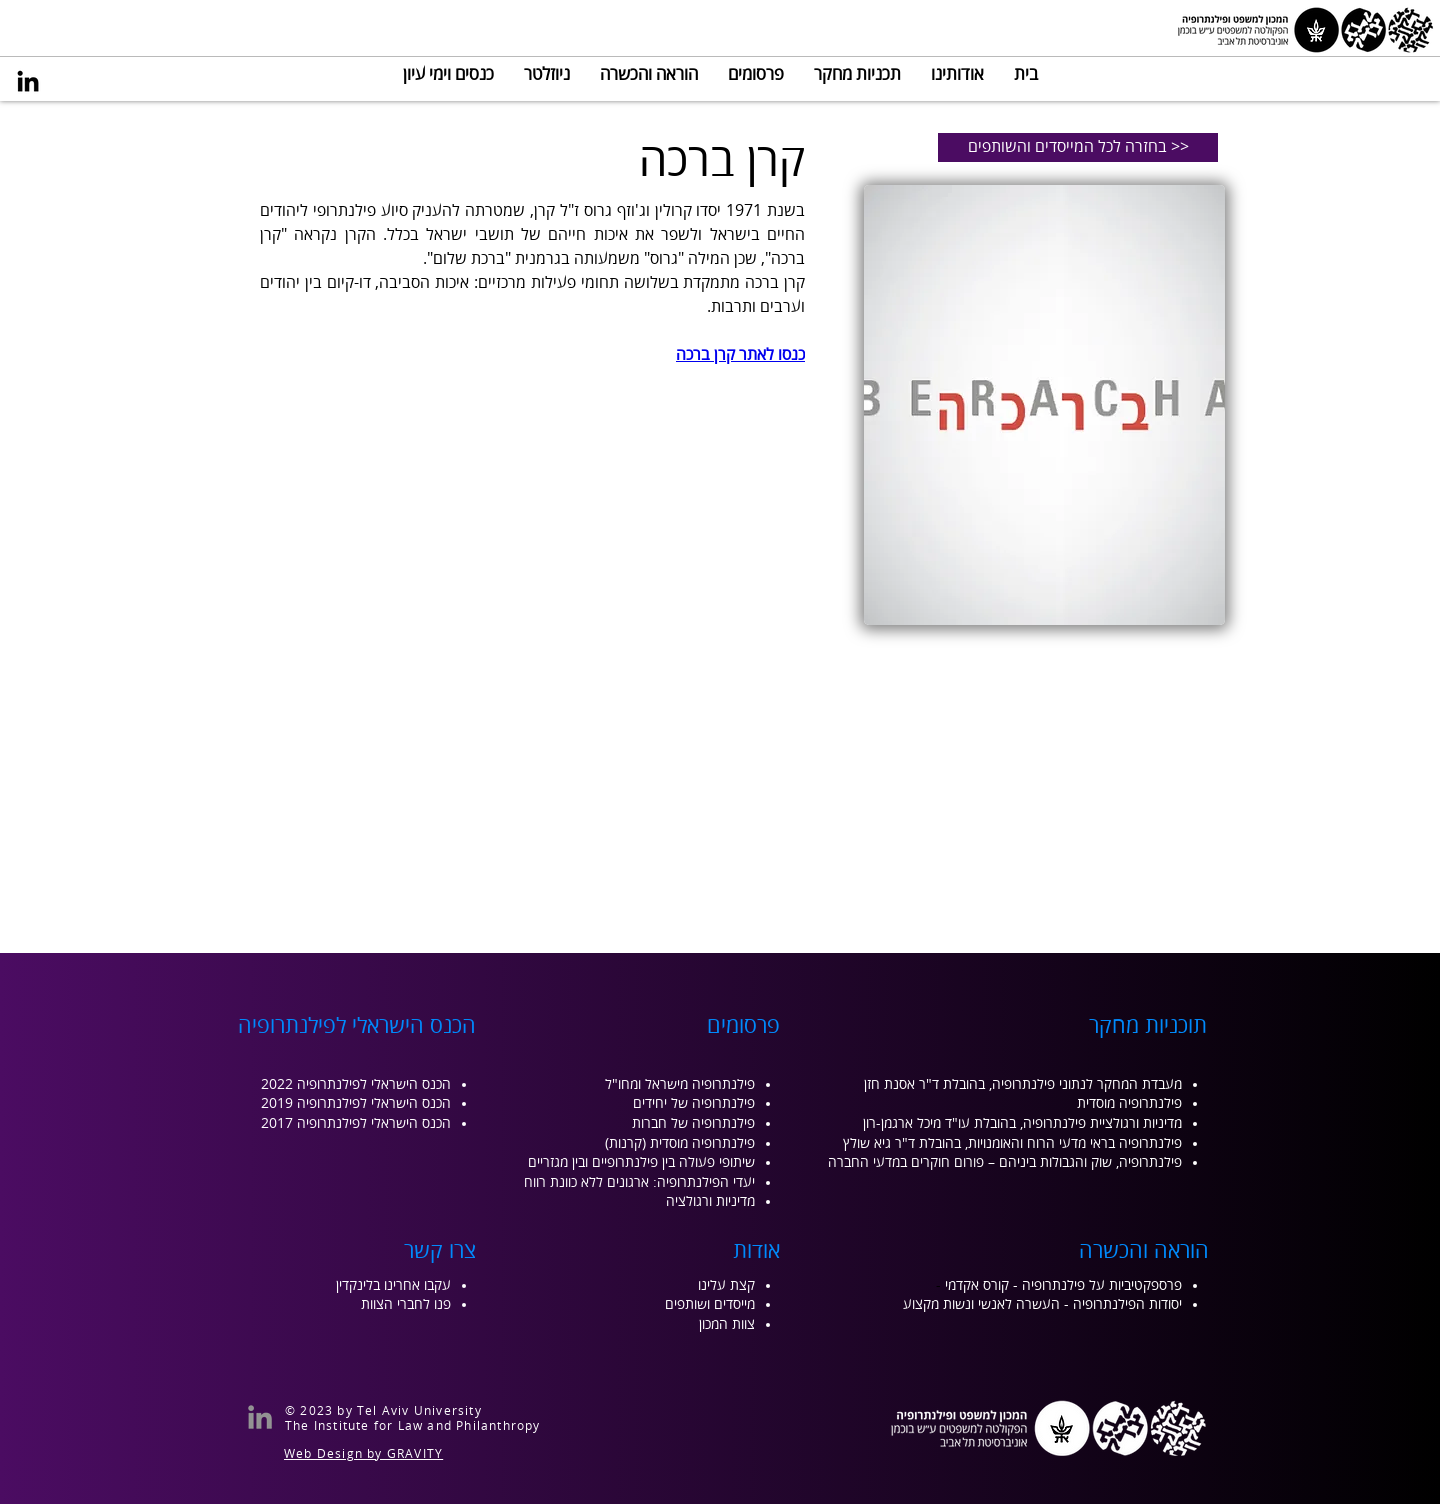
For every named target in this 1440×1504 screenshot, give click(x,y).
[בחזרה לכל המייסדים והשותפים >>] (1078, 147)
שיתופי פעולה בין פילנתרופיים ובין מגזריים (641, 1162)
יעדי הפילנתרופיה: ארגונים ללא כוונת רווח (639, 1182)
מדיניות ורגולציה (710, 1201)
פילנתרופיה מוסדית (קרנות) (680, 1143)
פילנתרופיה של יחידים (694, 1103)
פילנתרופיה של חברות (693, 1123)
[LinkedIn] (28, 81)
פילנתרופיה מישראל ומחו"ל (680, 1084)
